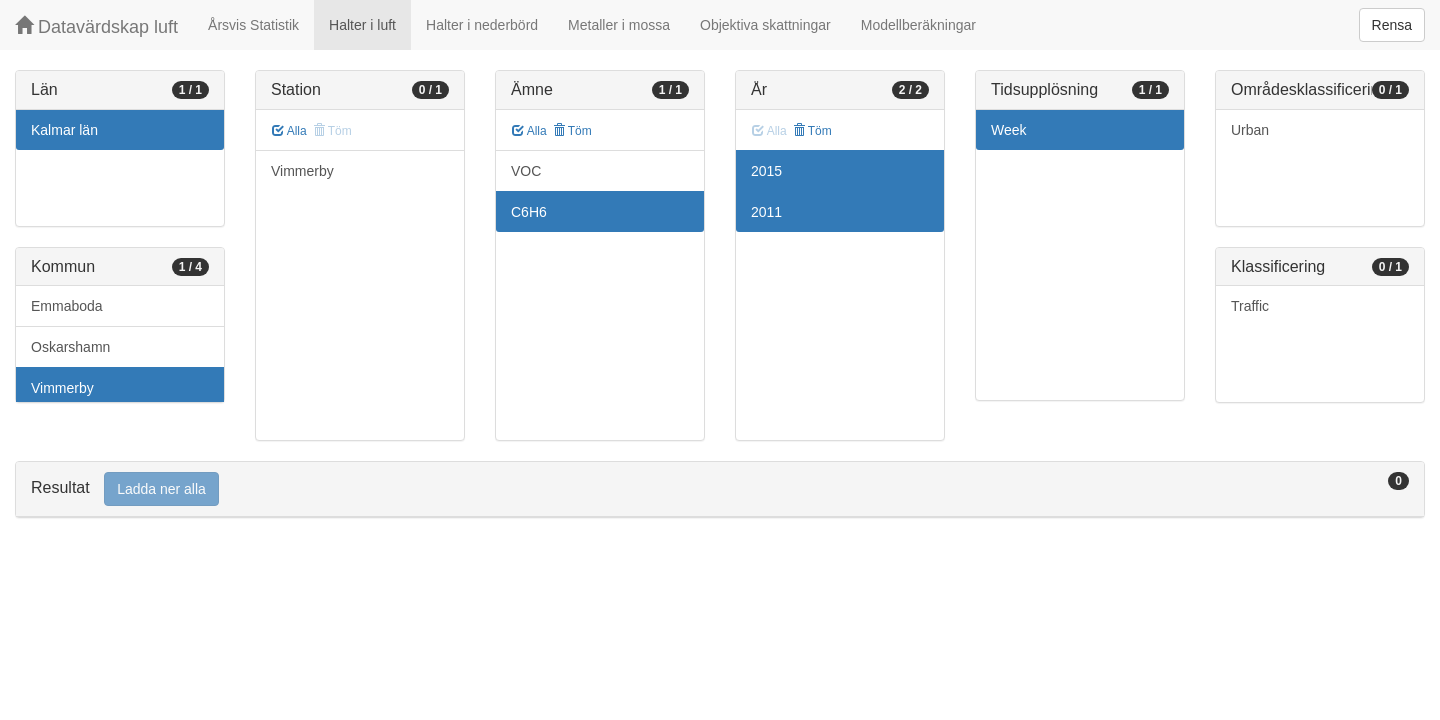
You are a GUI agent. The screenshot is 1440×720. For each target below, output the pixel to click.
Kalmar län (64, 130)
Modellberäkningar (918, 25)
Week (1009, 130)
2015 (766, 171)
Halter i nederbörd (482, 25)
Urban (1250, 130)
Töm (572, 131)
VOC (526, 171)
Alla (289, 131)
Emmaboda (67, 306)
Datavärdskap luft (96, 26)
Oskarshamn (70, 347)
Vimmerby (62, 388)
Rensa (1392, 25)
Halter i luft (362, 25)
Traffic (1250, 306)
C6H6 (529, 212)
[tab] (720, 489)
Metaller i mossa (619, 25)
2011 (766, 212)
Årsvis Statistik (253, 25)
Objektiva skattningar (765, 25)
